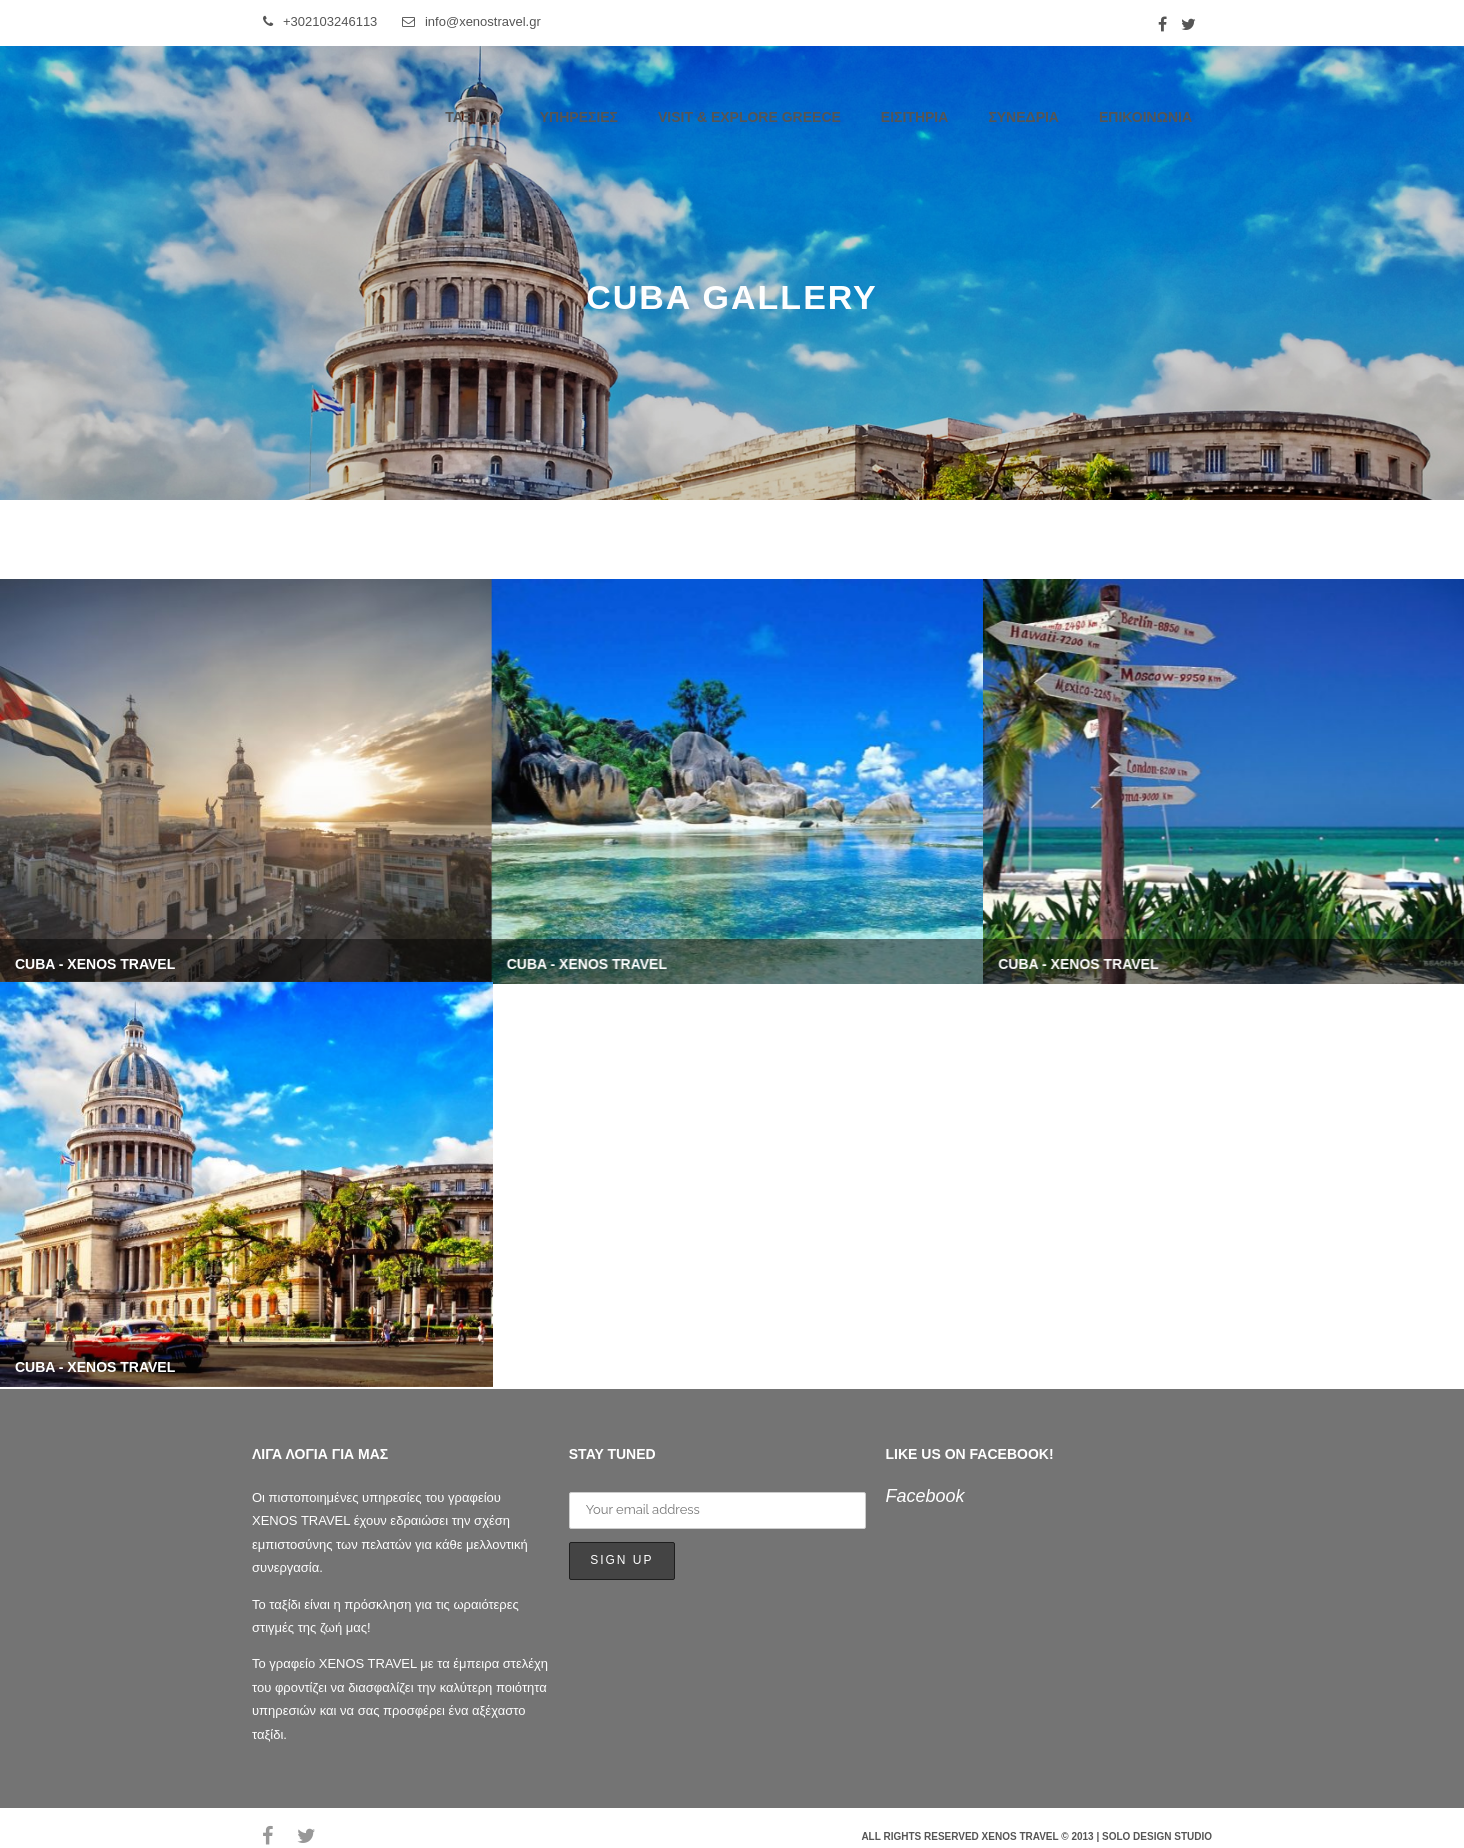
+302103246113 (320, 21)
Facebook (925, 1496)
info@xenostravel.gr (471, 21)
